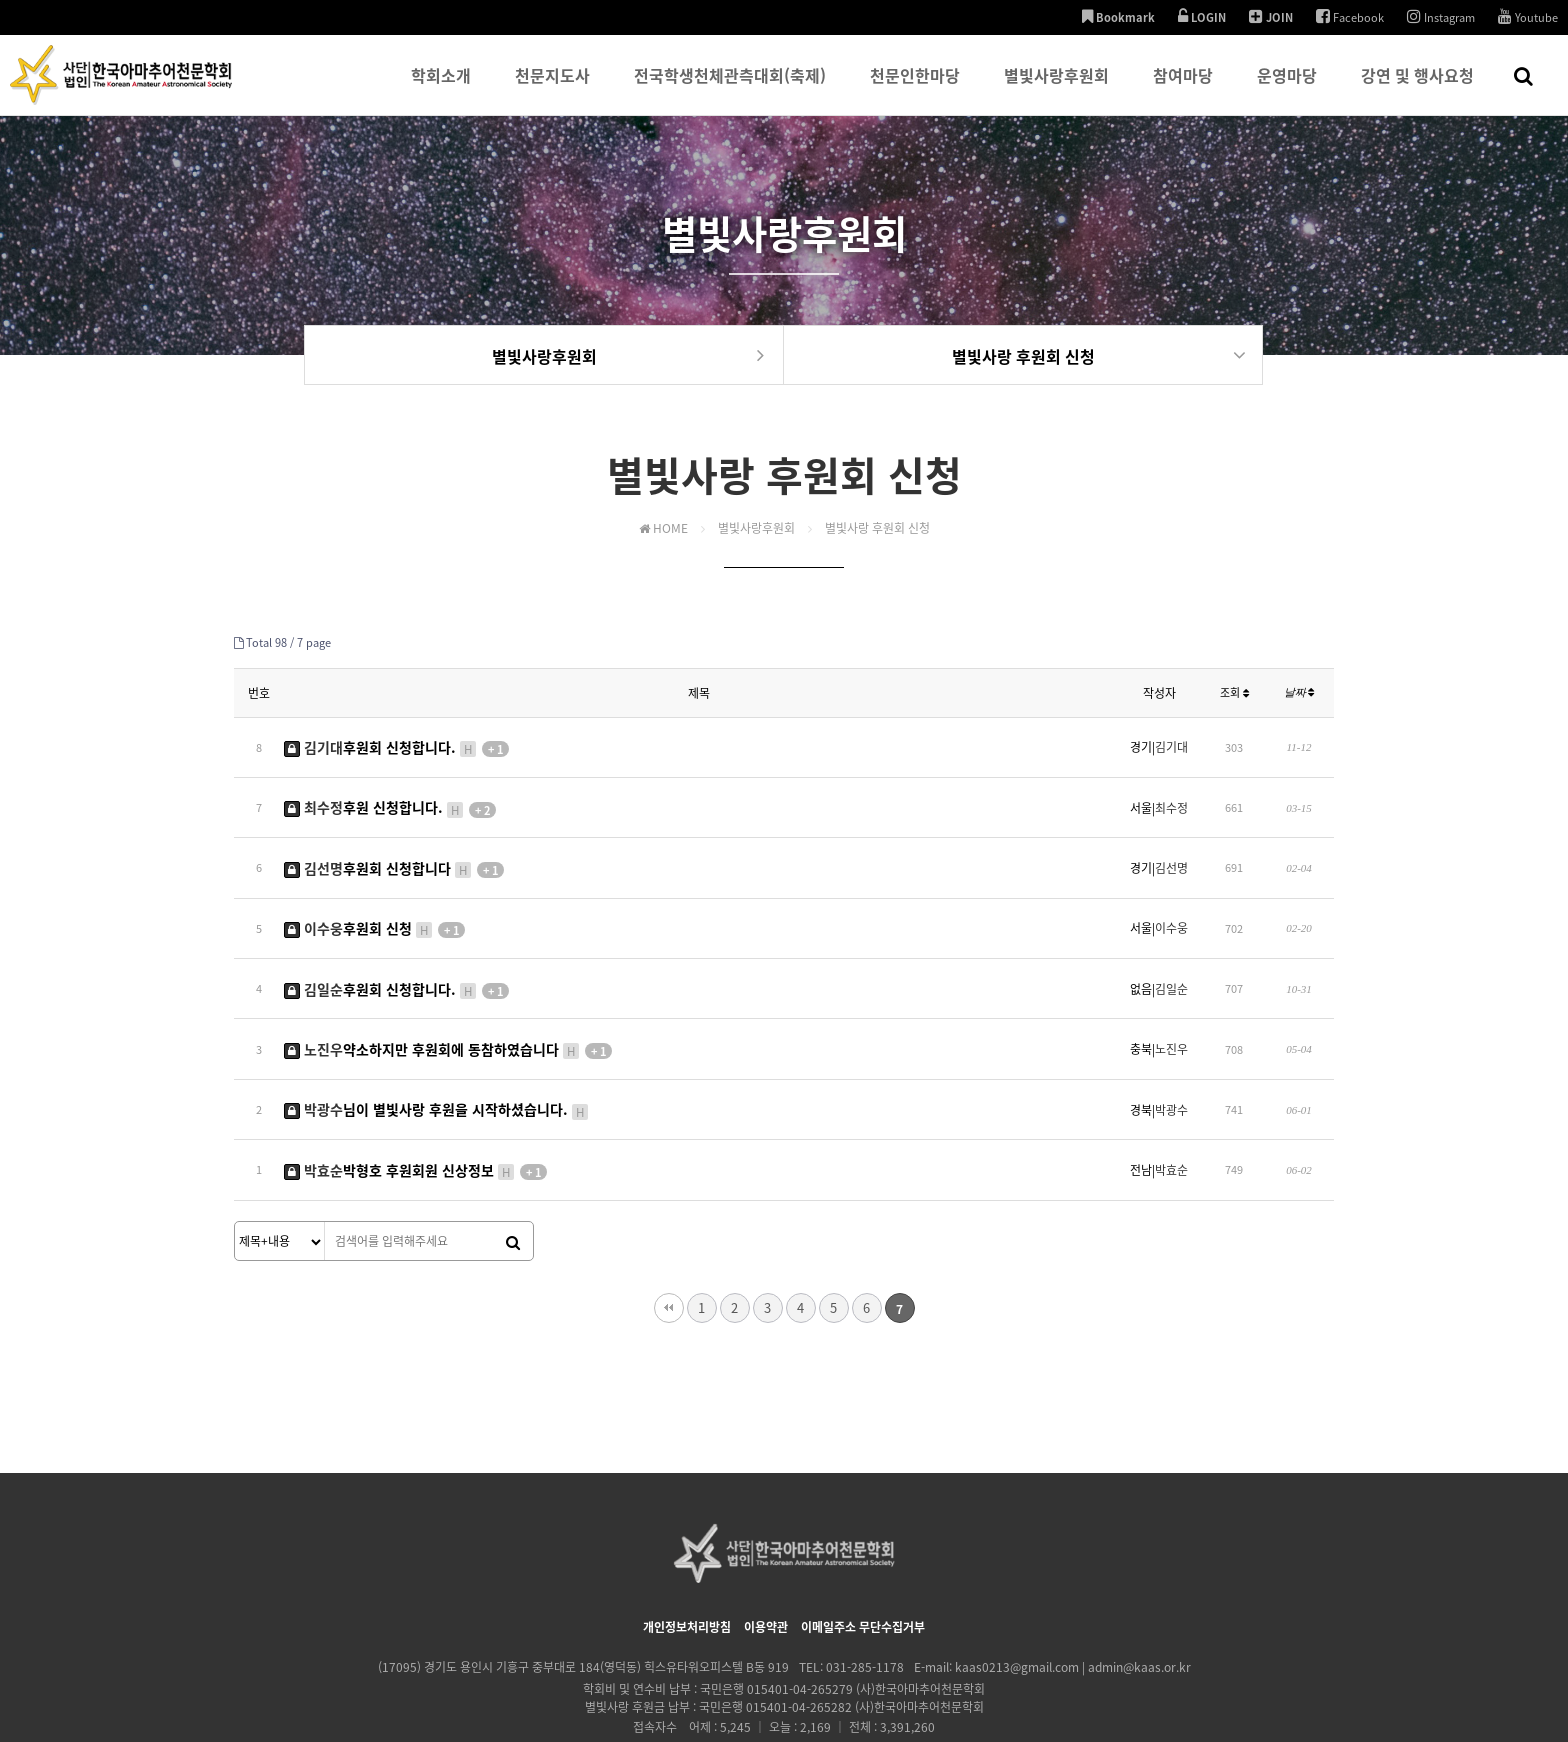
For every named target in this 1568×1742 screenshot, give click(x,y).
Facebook (1350, 17)
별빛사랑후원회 (1056, 89)
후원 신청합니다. (390, 796)
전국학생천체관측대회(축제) (730, 89)
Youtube (1528, 17)
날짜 (1299, 695)
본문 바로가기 (0, 0)
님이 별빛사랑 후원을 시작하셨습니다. (437, 1052)
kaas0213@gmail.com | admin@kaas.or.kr (1073, 1596)
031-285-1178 (865, 1596)
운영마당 (1287, 89)
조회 (1234, 695)
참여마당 (1183, 89)
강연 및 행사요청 (1417, 89)
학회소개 (441, 89)
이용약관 (766, 1556)
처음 (669, 1237)
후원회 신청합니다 (394, 847)
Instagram (1441, 17)
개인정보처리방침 (687, 1556)
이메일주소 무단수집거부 (863, 1556)
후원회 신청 (374, 899)
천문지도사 (552, 89)
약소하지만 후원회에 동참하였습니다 (448, 1001)
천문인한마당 (915, 89)
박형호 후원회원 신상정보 (415, 1103)
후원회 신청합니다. (396, 745)
